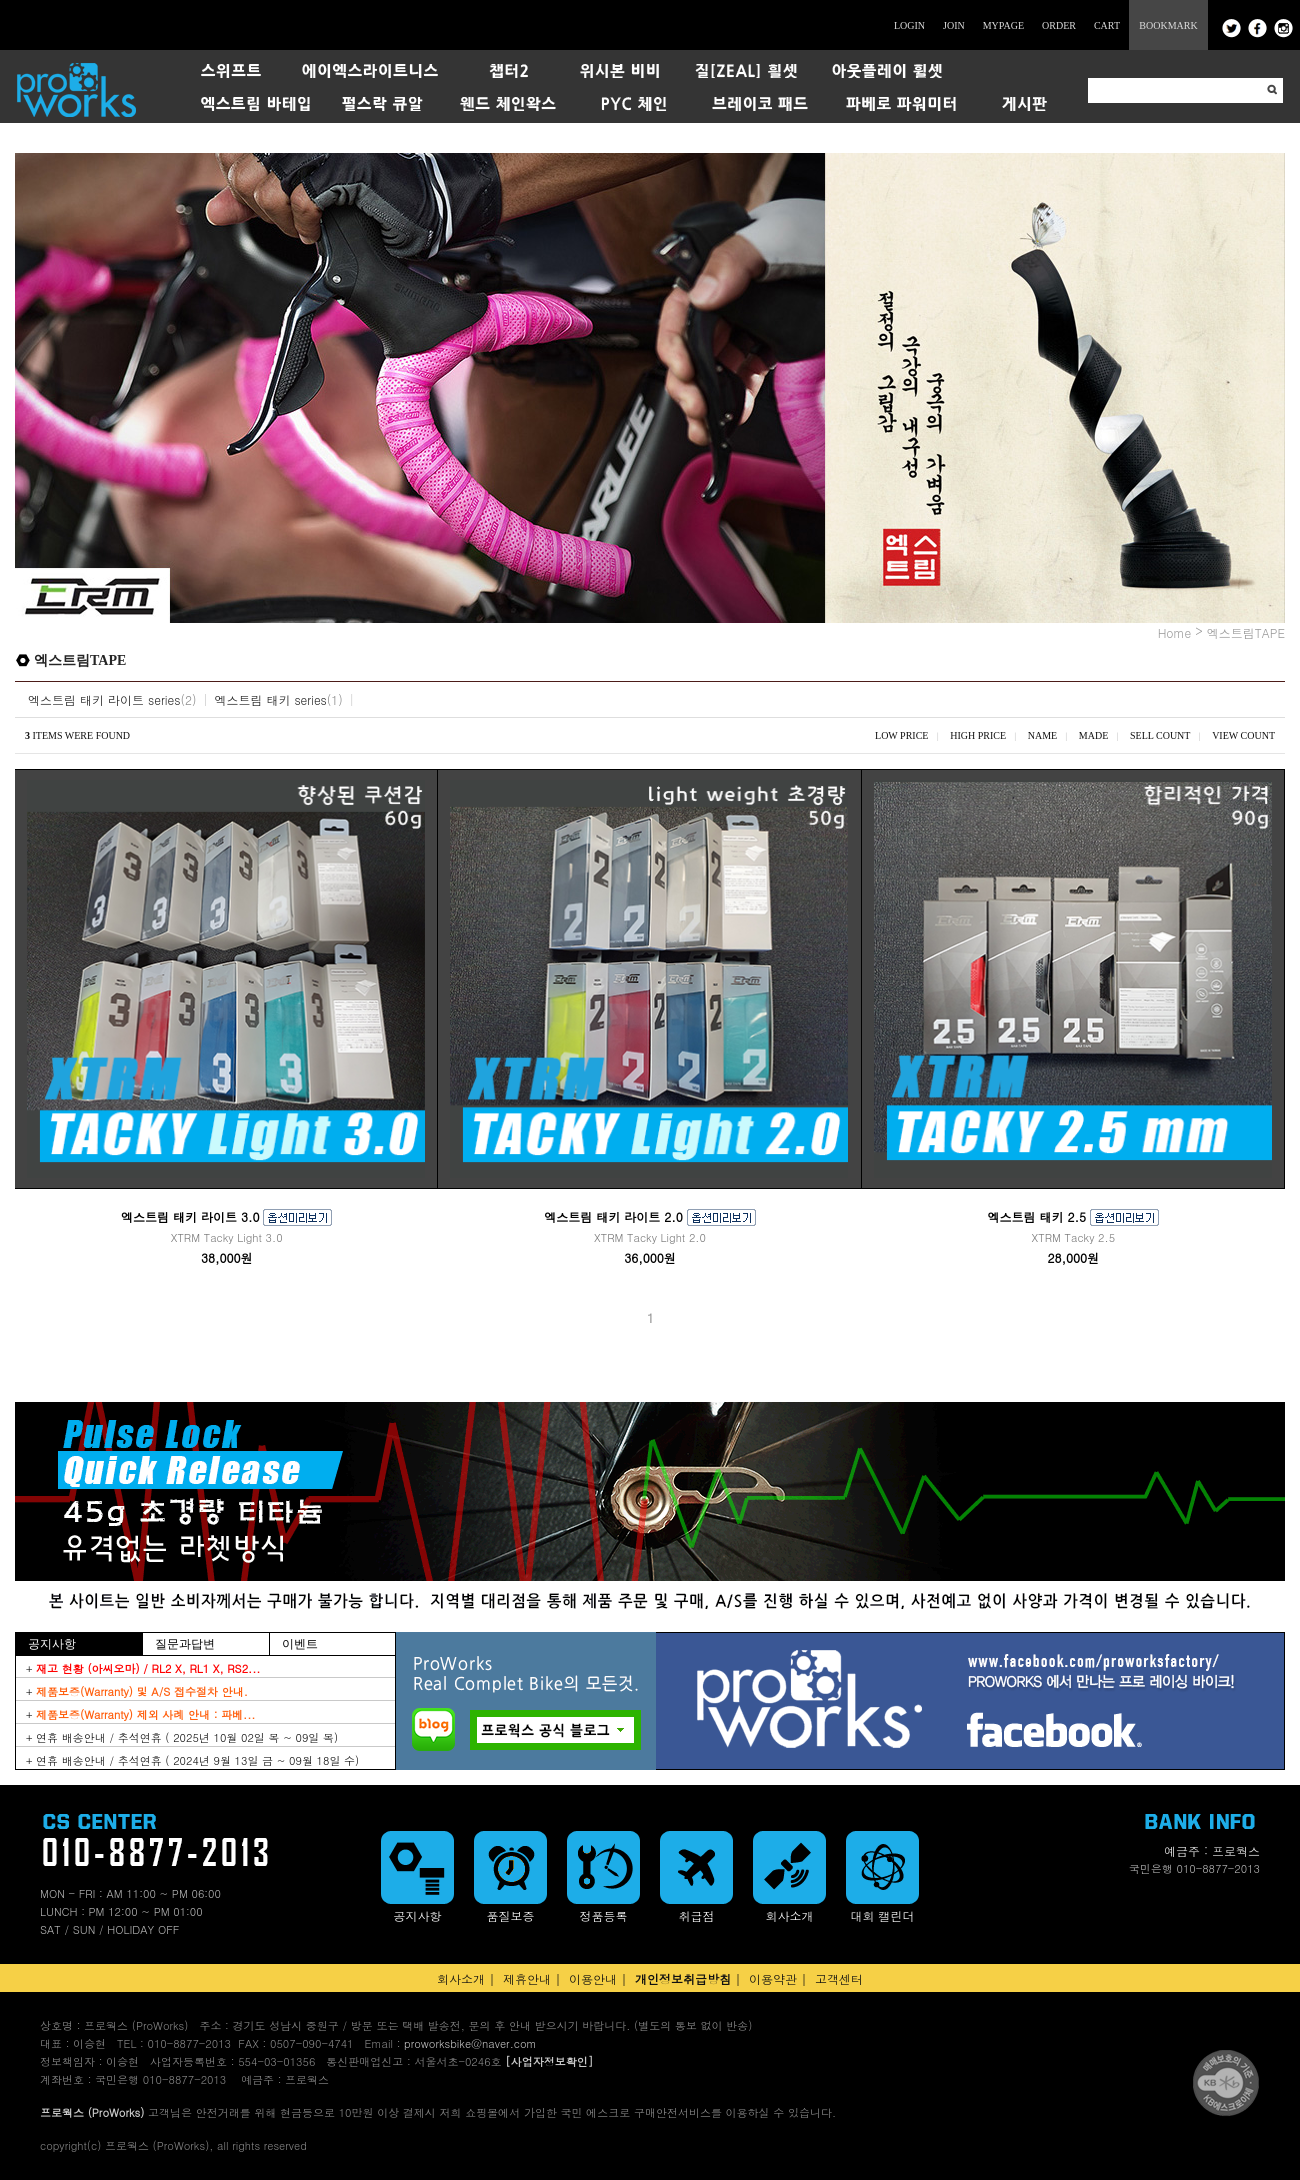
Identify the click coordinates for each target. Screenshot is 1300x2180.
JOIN (954, 25)
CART (1107, 25)
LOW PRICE (901, 735)
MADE (1093, 735)
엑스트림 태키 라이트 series (104, 699)
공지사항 (52, 1644)
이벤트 (300, 1644)
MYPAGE (1003, 25)
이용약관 (773, 1978)
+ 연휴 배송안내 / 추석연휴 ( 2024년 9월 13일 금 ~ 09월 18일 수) (192, 1760)
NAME (1042, 735)
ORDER (1059, 25)
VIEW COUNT (1243, 735)
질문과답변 (185, 1644)
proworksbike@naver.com (470, 2043)
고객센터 (839, 1978)
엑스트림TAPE (1246, 632)
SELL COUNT (1160, 735)
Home (1175, 632)
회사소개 (461, 1978)
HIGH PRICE (978, 735)
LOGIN (909, 25)
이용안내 (593, 1978)
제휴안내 (527, 1978)
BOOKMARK (1168, 25)
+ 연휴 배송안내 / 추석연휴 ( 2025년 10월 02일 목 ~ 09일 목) (182, 1737)
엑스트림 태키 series (270, 699)
